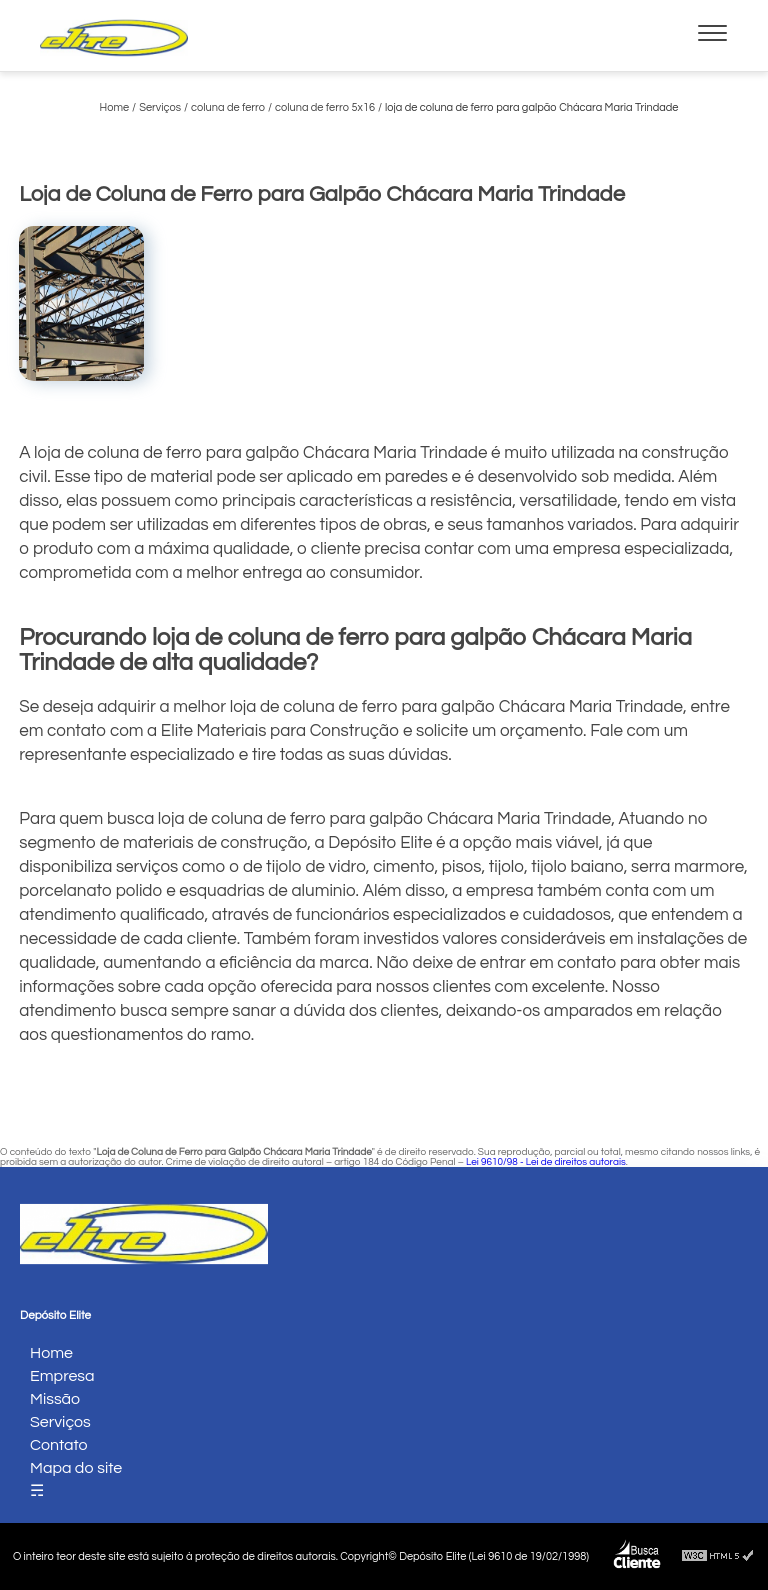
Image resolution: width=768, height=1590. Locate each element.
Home (51, 1353)
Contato (59, 1445)
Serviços (60, 1422)
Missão (55, 1399)
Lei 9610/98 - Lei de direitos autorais (546, 1162)
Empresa (62, 1376)
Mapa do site (76, 1468)
